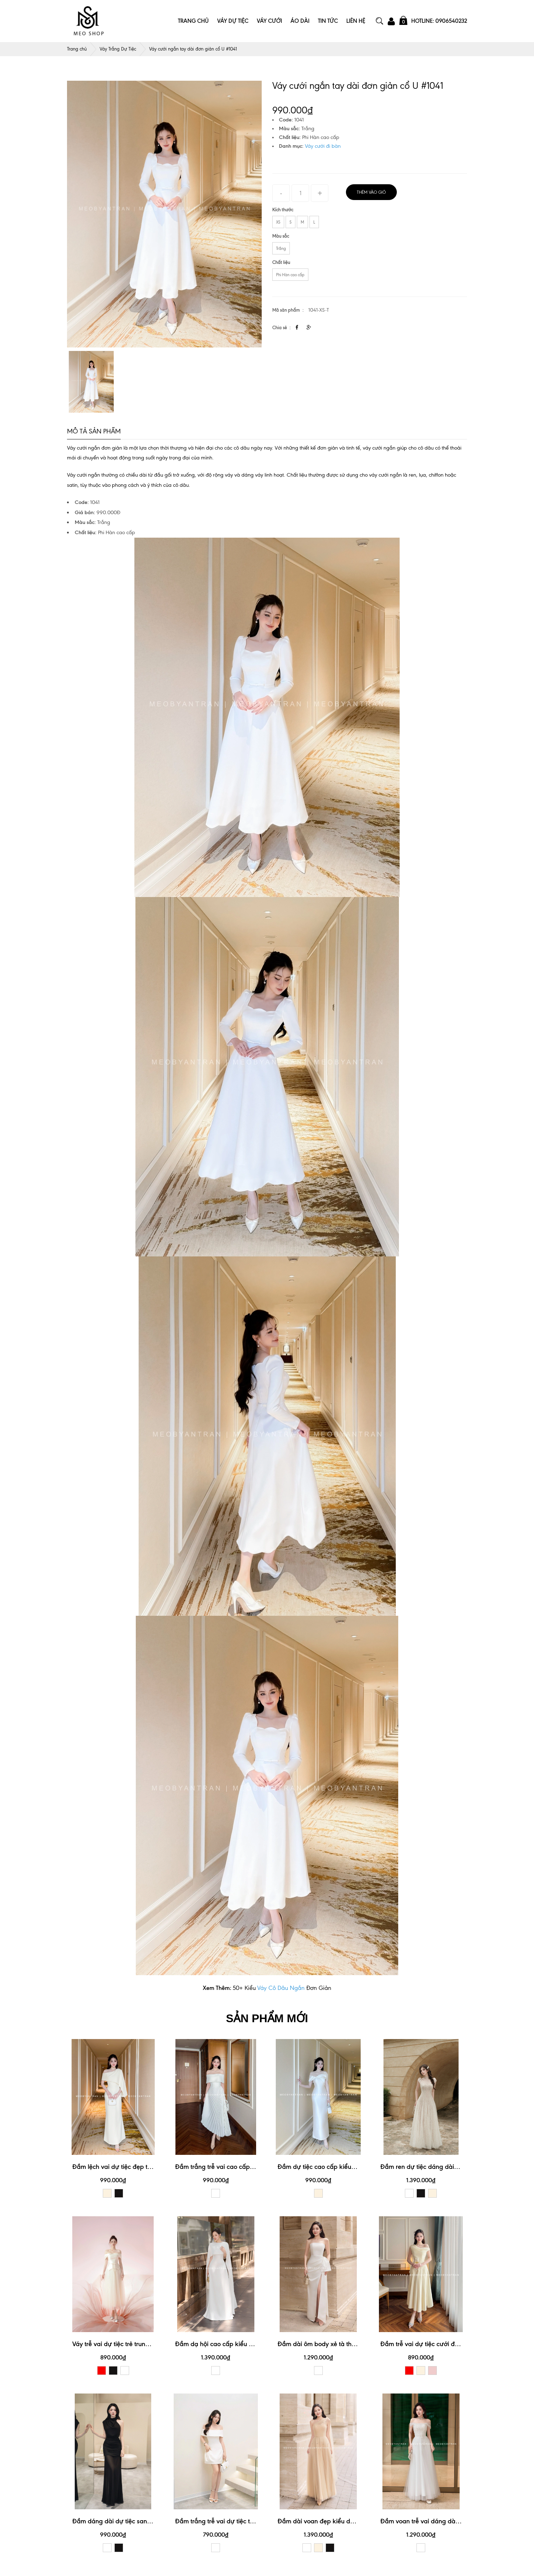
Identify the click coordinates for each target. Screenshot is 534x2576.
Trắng (281, 248)
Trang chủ (77, 49)
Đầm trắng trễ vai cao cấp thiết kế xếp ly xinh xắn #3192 (255, 2167)
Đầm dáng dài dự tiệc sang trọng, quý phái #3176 (143, 2521)
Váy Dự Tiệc (232, 21)
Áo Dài (300, 21)
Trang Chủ (193, 21)
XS (278, 222)
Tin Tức (328, 21)
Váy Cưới (269, 21)
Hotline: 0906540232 (439, 21)
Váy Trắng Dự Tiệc (118, 49)
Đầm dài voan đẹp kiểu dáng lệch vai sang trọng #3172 (356, 2521)
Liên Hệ (355, 21)
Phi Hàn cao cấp (290, 274)
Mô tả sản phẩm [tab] (94, 431)
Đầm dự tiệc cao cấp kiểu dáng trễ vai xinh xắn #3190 (355, 2167)
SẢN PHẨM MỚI (267, 2018)
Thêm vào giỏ (371, 192)
